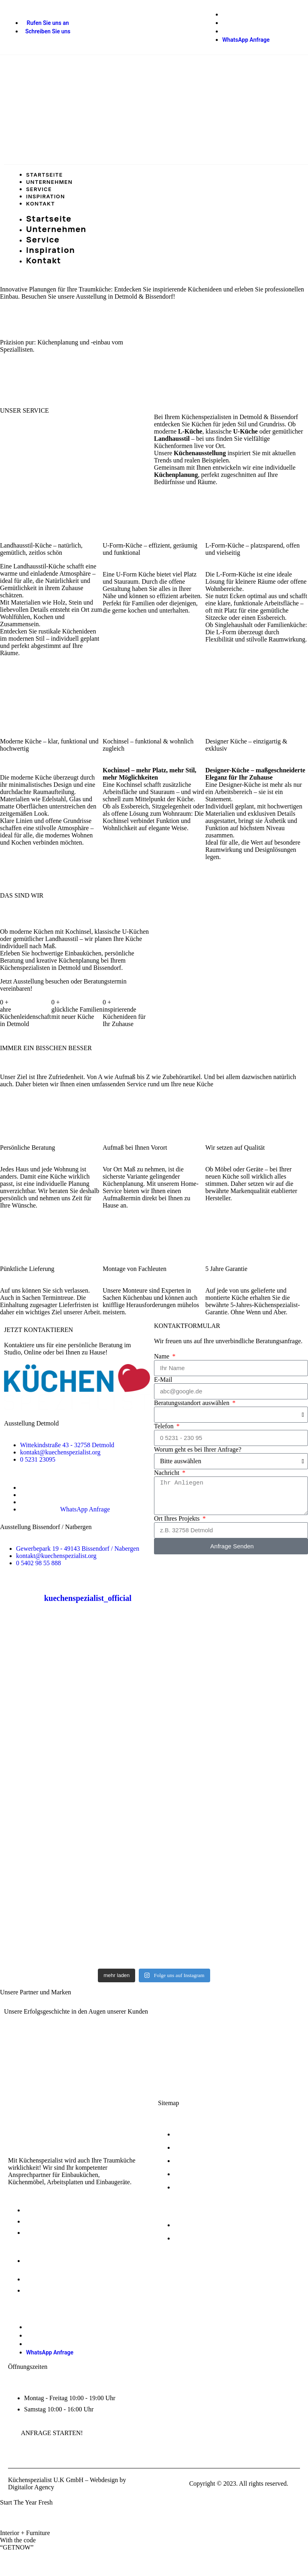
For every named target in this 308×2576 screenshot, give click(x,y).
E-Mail (163, 1379)
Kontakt (40, 203)
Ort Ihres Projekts (177, 1518)
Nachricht (167, 1472)
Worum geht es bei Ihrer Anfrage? (197, 1449)
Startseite (44, 174)
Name (162, 1356)
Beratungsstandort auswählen (192, 1402)
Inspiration (45, 196)
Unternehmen (49, 182)
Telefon (164, 1426)
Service (39, 189)
